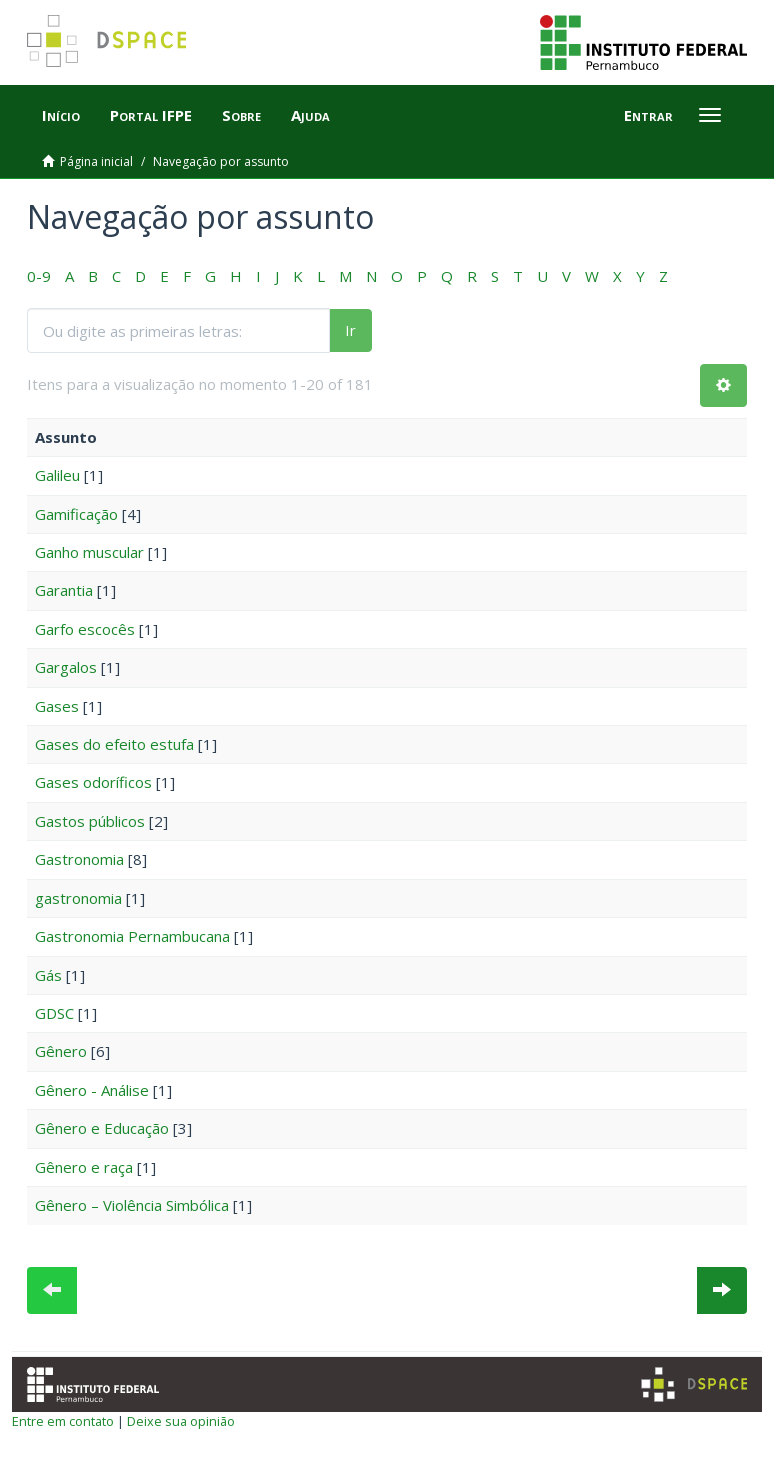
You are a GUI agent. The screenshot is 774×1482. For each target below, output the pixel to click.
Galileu (57, 475)
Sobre (241, 115)
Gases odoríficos (93, 782)
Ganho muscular (89, 552)
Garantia (64, 590)
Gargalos (66, 667)
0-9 (39, 276)
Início (61, 115)
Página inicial (96, 161)
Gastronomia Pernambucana (132, 936)
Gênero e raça (84, 1167)
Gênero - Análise (92, 1090)
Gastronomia (79, 859)
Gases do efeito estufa (114, 744)
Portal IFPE (151, 115)
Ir (350, 330)
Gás (48, 975)
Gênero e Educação (102, 1128)
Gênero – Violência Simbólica (132, 1205)
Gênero (61, 1051)
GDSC (54, 1013)
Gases (57, 706)
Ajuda (310, 115)
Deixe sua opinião (181, 1421)
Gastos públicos (90, 821)
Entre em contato (63, 1421)
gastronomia (78, 898)
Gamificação (76, 514)
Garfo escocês (85, 629)
